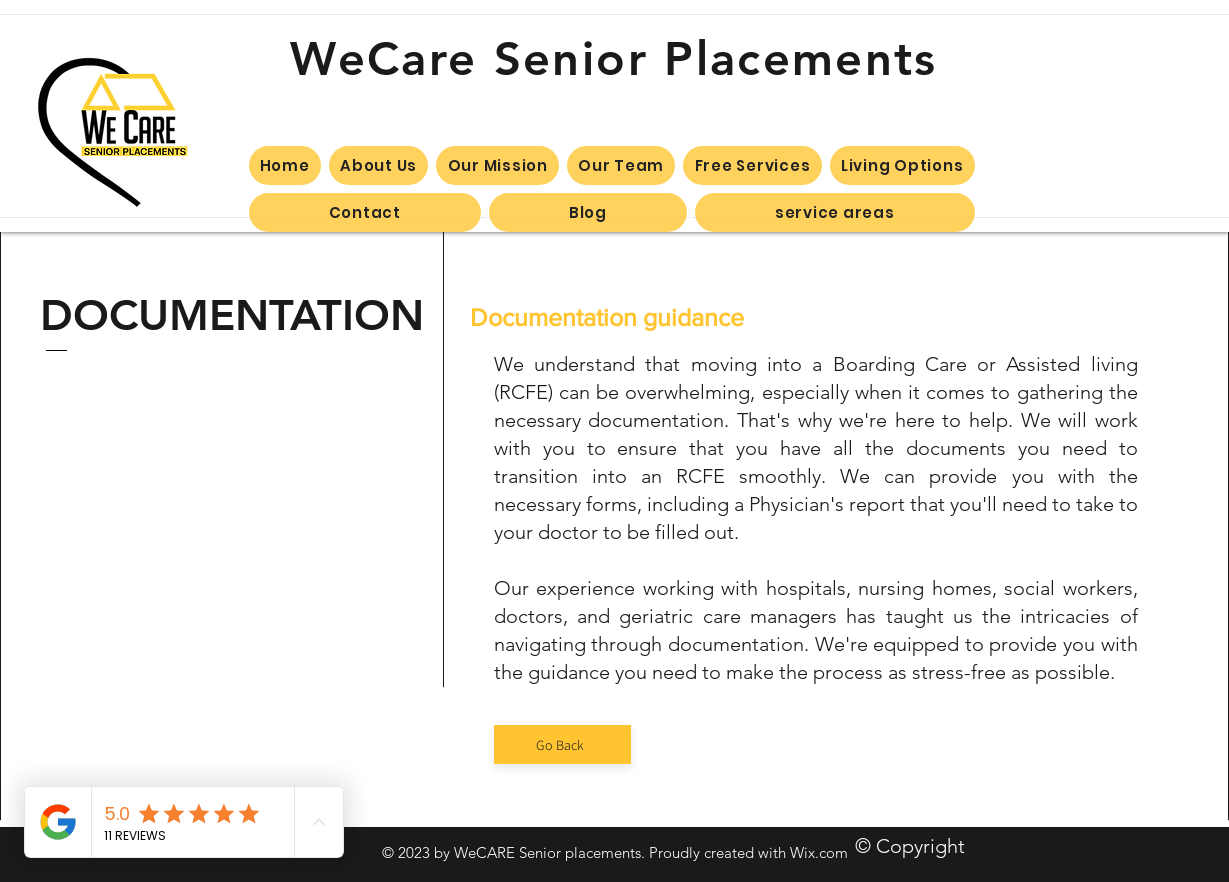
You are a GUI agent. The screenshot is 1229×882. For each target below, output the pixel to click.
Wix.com (819, 852)
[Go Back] (562, 744)
